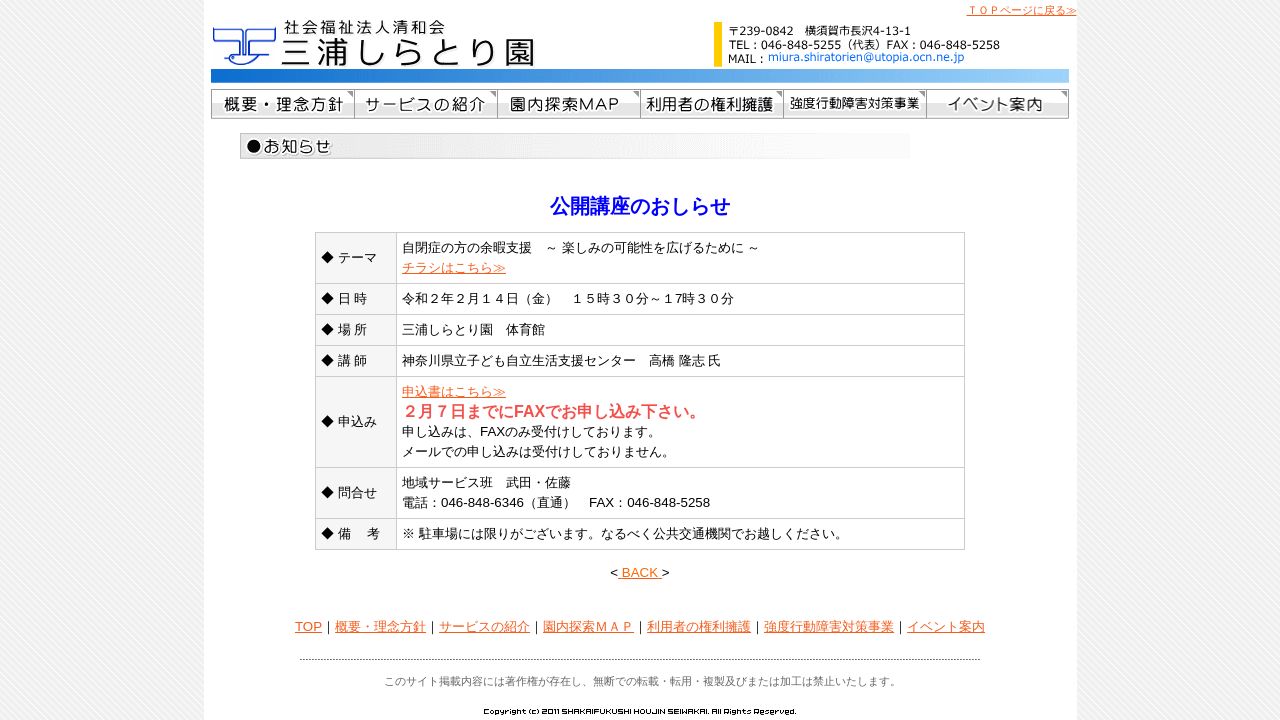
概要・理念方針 (380, 626)
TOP (308, 626)
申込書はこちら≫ (454, 391)
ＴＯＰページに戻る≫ (1022, 10)
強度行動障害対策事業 (829, 626)
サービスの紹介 (484, 626)
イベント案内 (946, 626)
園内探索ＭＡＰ (588, 626)
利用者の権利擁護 (699, 626)
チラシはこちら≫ (454, 267)
